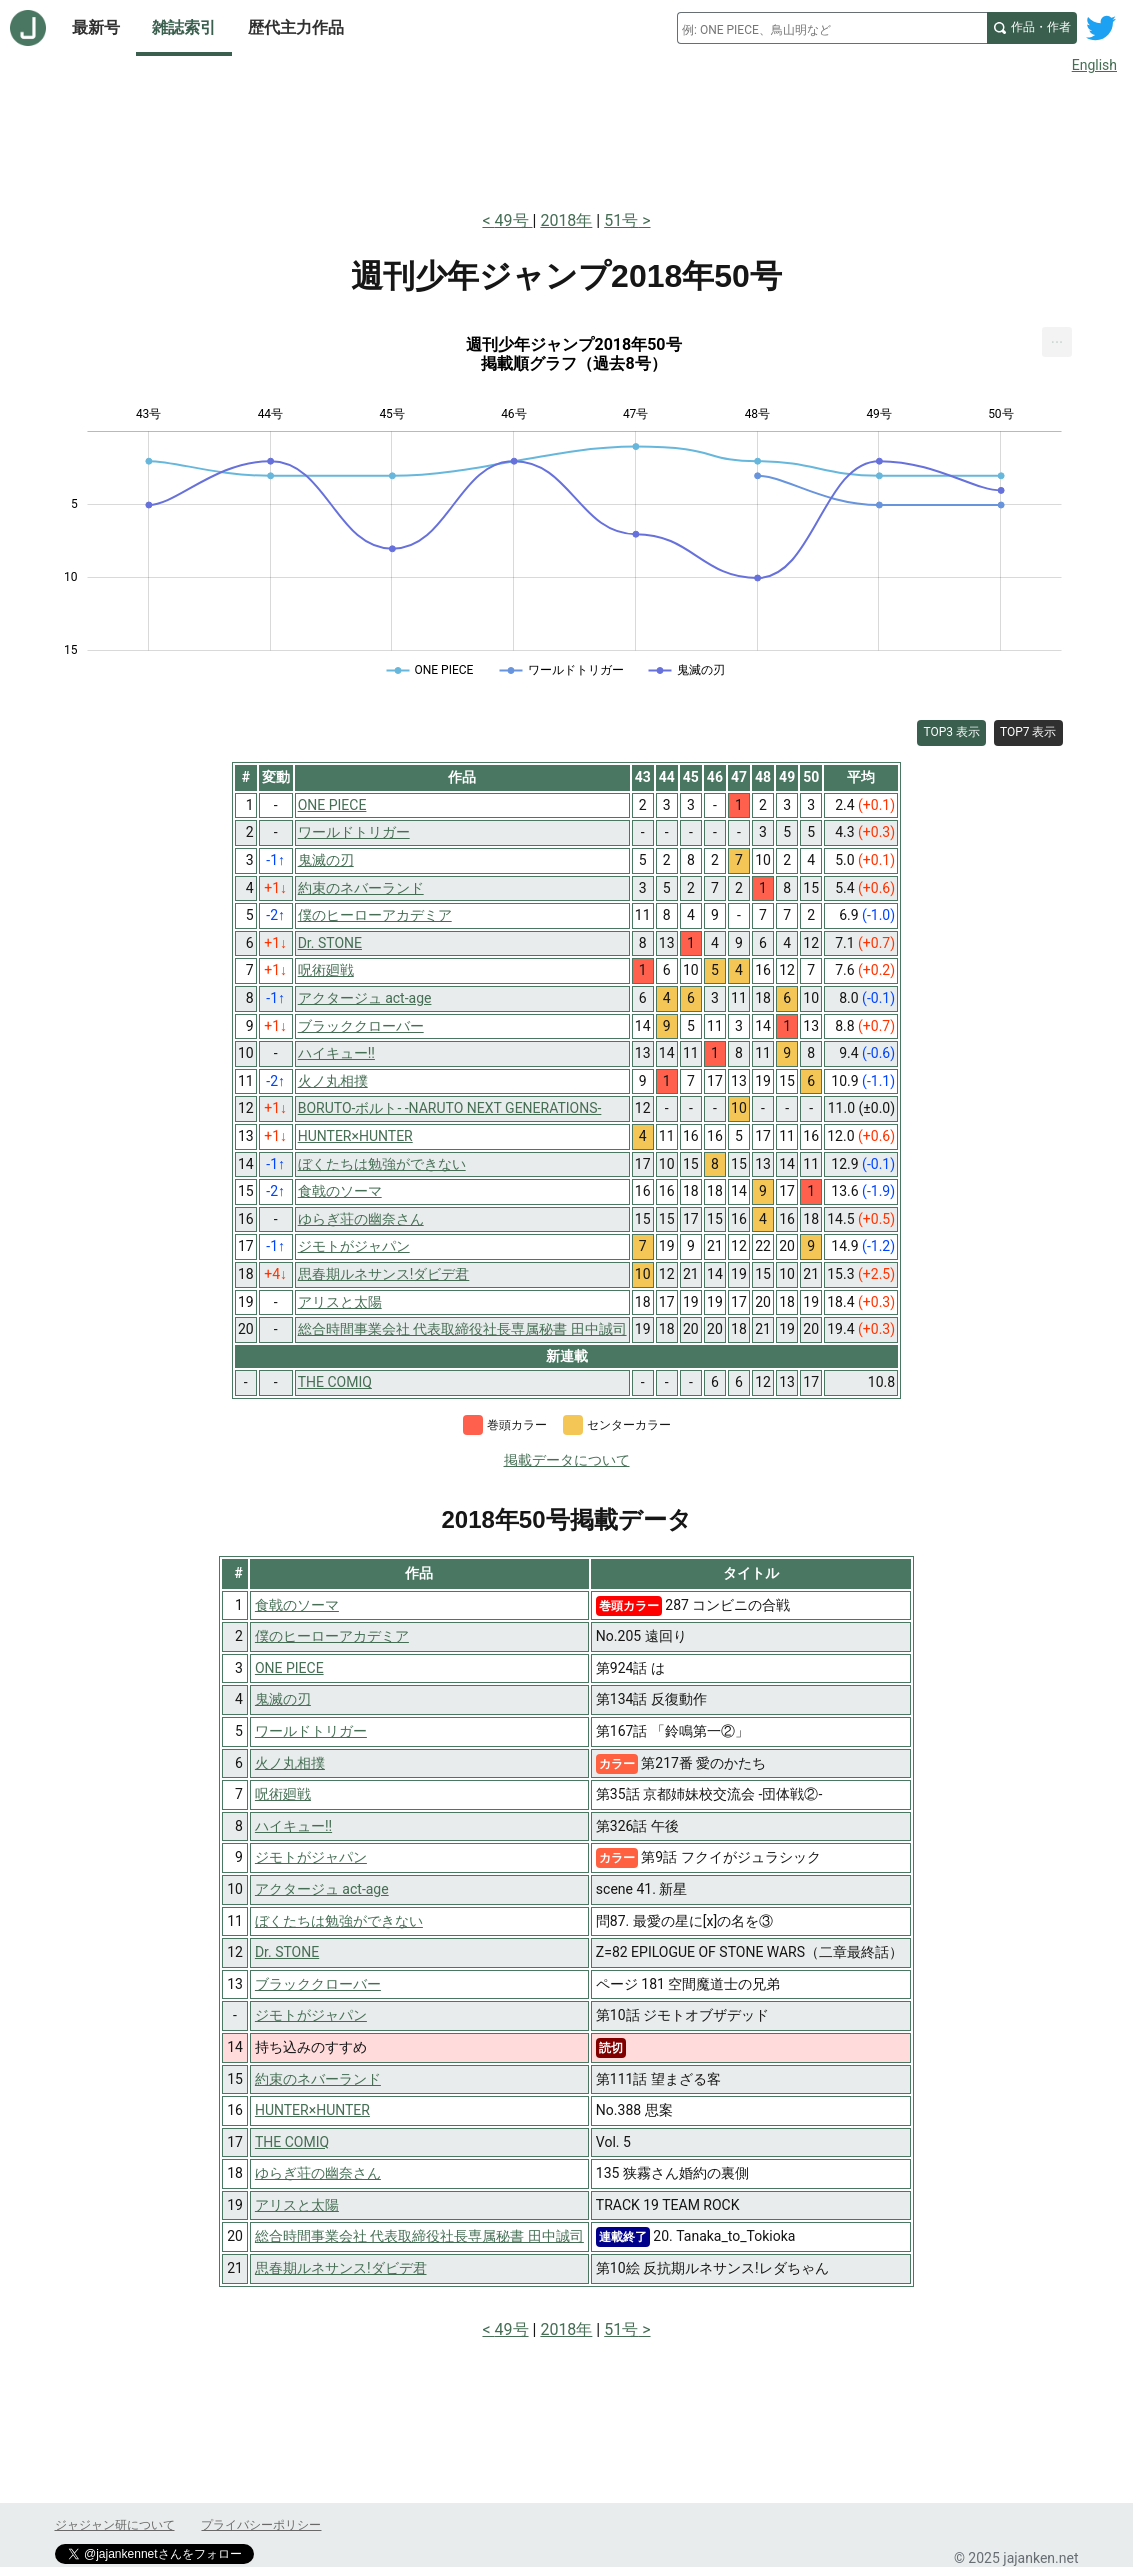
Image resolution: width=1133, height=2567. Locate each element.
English (1094, 65)
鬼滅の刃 (283, 1699)
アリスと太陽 (297, 2205)
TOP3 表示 (951, 732)
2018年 (566, 220)
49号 (514, 220)
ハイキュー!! (293, 1826)
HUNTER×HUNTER (312, 2110)
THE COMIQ (292, 2142)
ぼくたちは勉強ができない (339, 1921)
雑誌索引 (184, 27)
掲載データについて (567, 1460)
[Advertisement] (567, 138)
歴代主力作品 (296, 27)
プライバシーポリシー (261, 2525)
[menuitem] (1057, 342)
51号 (621, 220)
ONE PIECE (289, 1668)
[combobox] (832, 28)
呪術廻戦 (283, 1794)
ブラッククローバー (318, 1984)
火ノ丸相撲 (290, 1763)
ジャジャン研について (115, 2525)
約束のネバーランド (318, 2079)
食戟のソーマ (297, 1605)
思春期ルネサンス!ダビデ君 (341, 2268)
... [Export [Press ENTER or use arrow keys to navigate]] (1057, 337)
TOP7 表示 (1028, 732)
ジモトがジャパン (311, 1857)
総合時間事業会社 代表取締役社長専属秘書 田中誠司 (419, 2236)
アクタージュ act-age (322, 1889)
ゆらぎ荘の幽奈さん (318, 2173)
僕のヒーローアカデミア (332, 1636)
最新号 (96, 27)
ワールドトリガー (311, 1731)
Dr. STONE (287, 1952)
